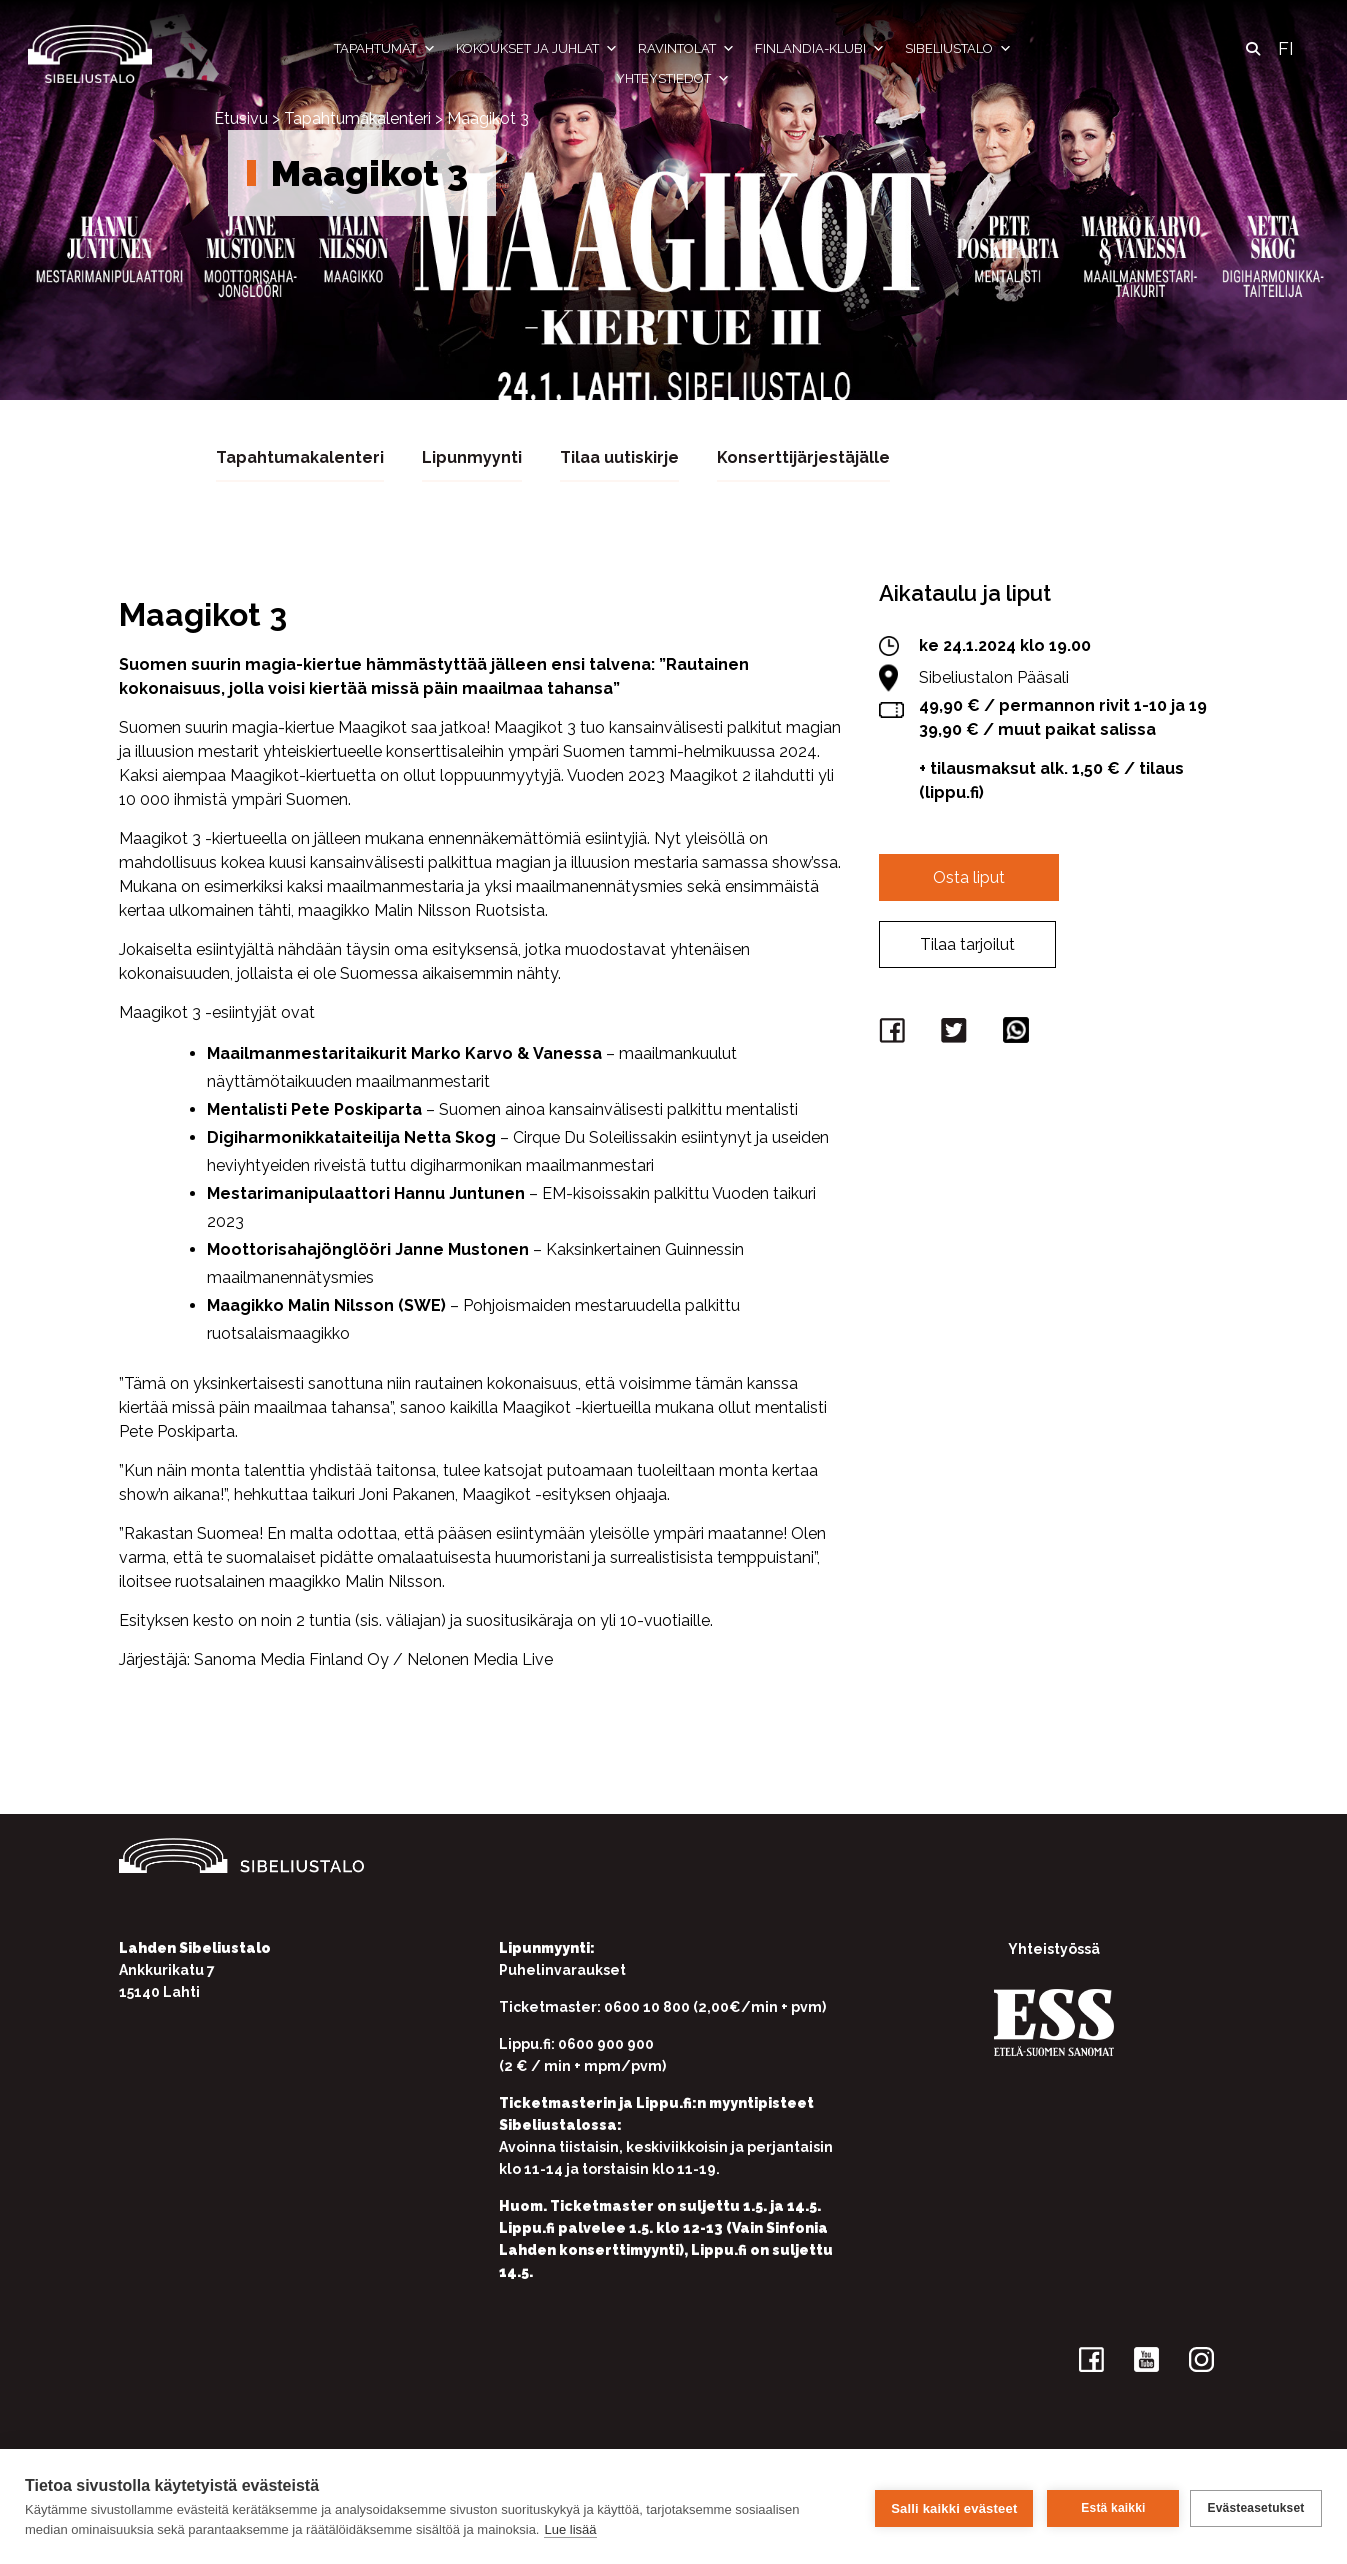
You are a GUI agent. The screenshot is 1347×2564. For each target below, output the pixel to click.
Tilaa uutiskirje (619, 456)
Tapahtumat (385, 49)
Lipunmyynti (472, 456)
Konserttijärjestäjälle (803, 456)
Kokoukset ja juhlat (537, 49)
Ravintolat (686, 49)
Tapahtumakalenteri (357, 118)
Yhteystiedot (673, 79)
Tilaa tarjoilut (967, 943)
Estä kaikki (1110, 2507)
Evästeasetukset (1255, 2507)
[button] (1253, 49)
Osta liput (969, 876)
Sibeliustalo (958, 49)
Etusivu (241, 118)
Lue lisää (570, 2529)
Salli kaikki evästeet (951, 2506)
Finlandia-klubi (820, 49)
